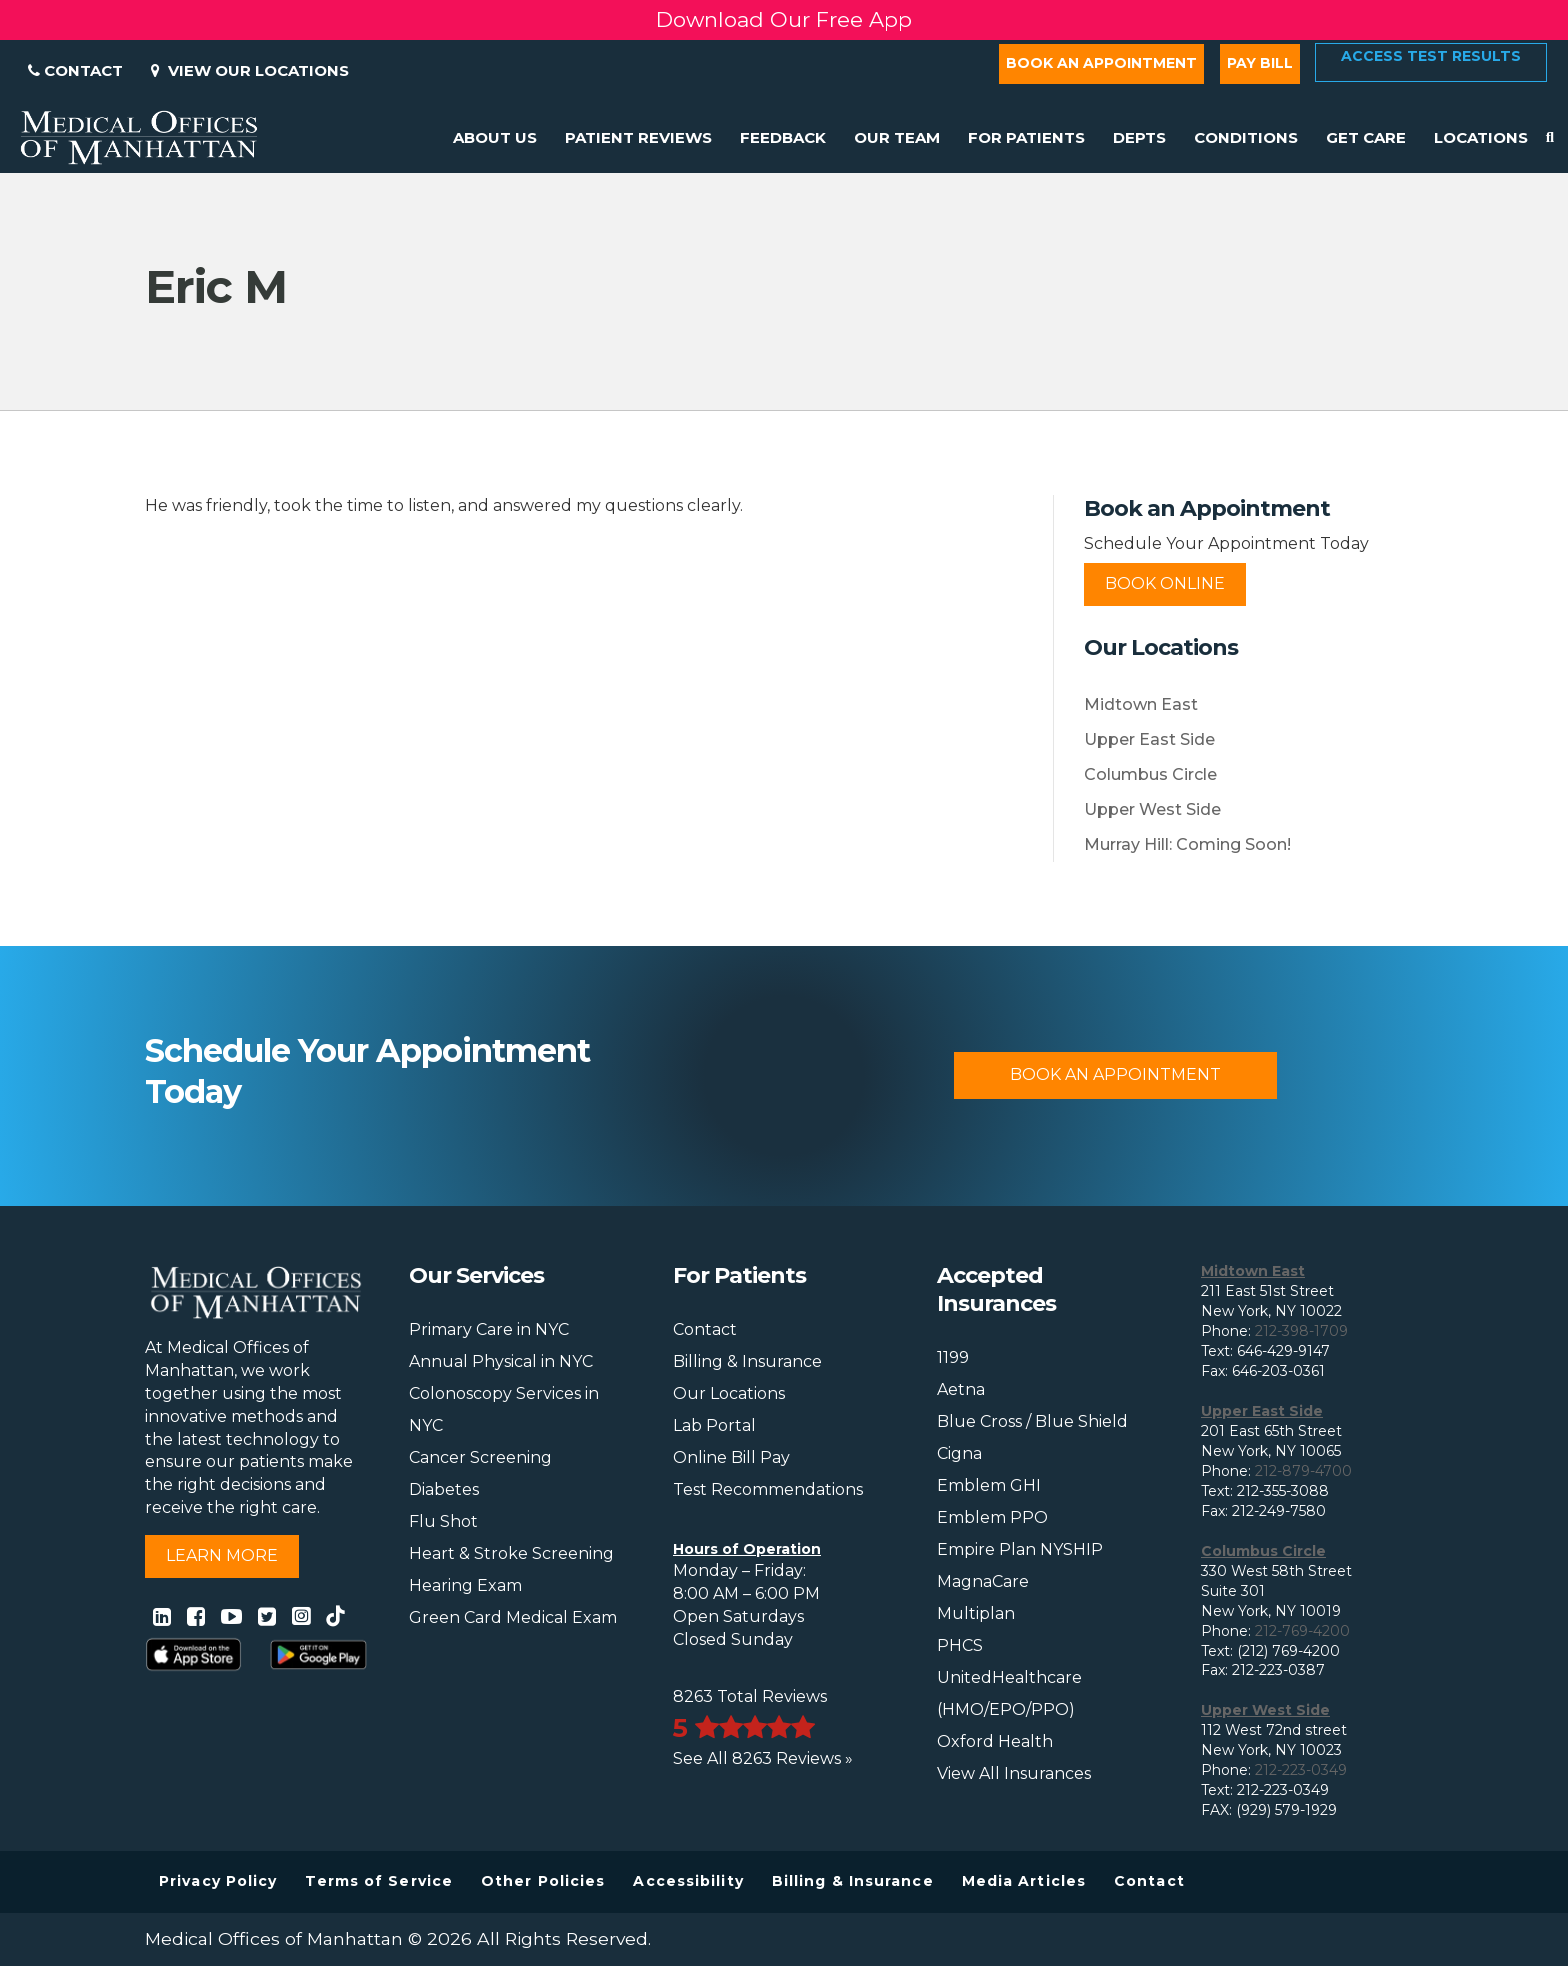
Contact (75, 70)
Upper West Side (1152, 809)
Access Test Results (1431, 56)
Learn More (222, 1555)
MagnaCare (983, 1581)
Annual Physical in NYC (501, 1361)
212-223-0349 (1301, 1770)
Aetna (961, 1389)
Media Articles (1024, 1881)
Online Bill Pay (731, 1457)
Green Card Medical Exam (513, 1617)
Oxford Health (995, 1741)
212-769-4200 (1302, 1631)
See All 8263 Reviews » (763, 1758)
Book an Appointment (1101, 63)
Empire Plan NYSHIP (1020, 1549)
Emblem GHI (989, 1485)
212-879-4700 (1303, 1471)
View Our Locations (250, 70)
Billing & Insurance (747, 1361)
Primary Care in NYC (489, 1329)
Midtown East (1141, 704)
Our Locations (729, 1393)
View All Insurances (1014, 1773)
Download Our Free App (784, 19)
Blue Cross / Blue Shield (1032, 1421)
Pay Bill (1260, 63)
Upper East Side (1149, 739)
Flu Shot (443, 1521)
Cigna (959, 1453)
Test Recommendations (768, 1489)
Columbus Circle (1150, 774)
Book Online (1165, 583)
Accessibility (688, 1881)
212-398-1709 (1301, 1331)
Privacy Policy (218, 1881)
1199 (953, 1357)
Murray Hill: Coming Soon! (1187, 844)
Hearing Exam (465, 1585)
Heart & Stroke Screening (511, 1553)
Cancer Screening (480, 1457)
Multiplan (976, 1613)
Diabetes (444, 1489)
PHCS (960, 1645)
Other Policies (543, 1881)
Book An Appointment (1115, 1074)
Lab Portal (714, 1425)
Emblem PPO (992, 1517)
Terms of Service (379, 1881)
